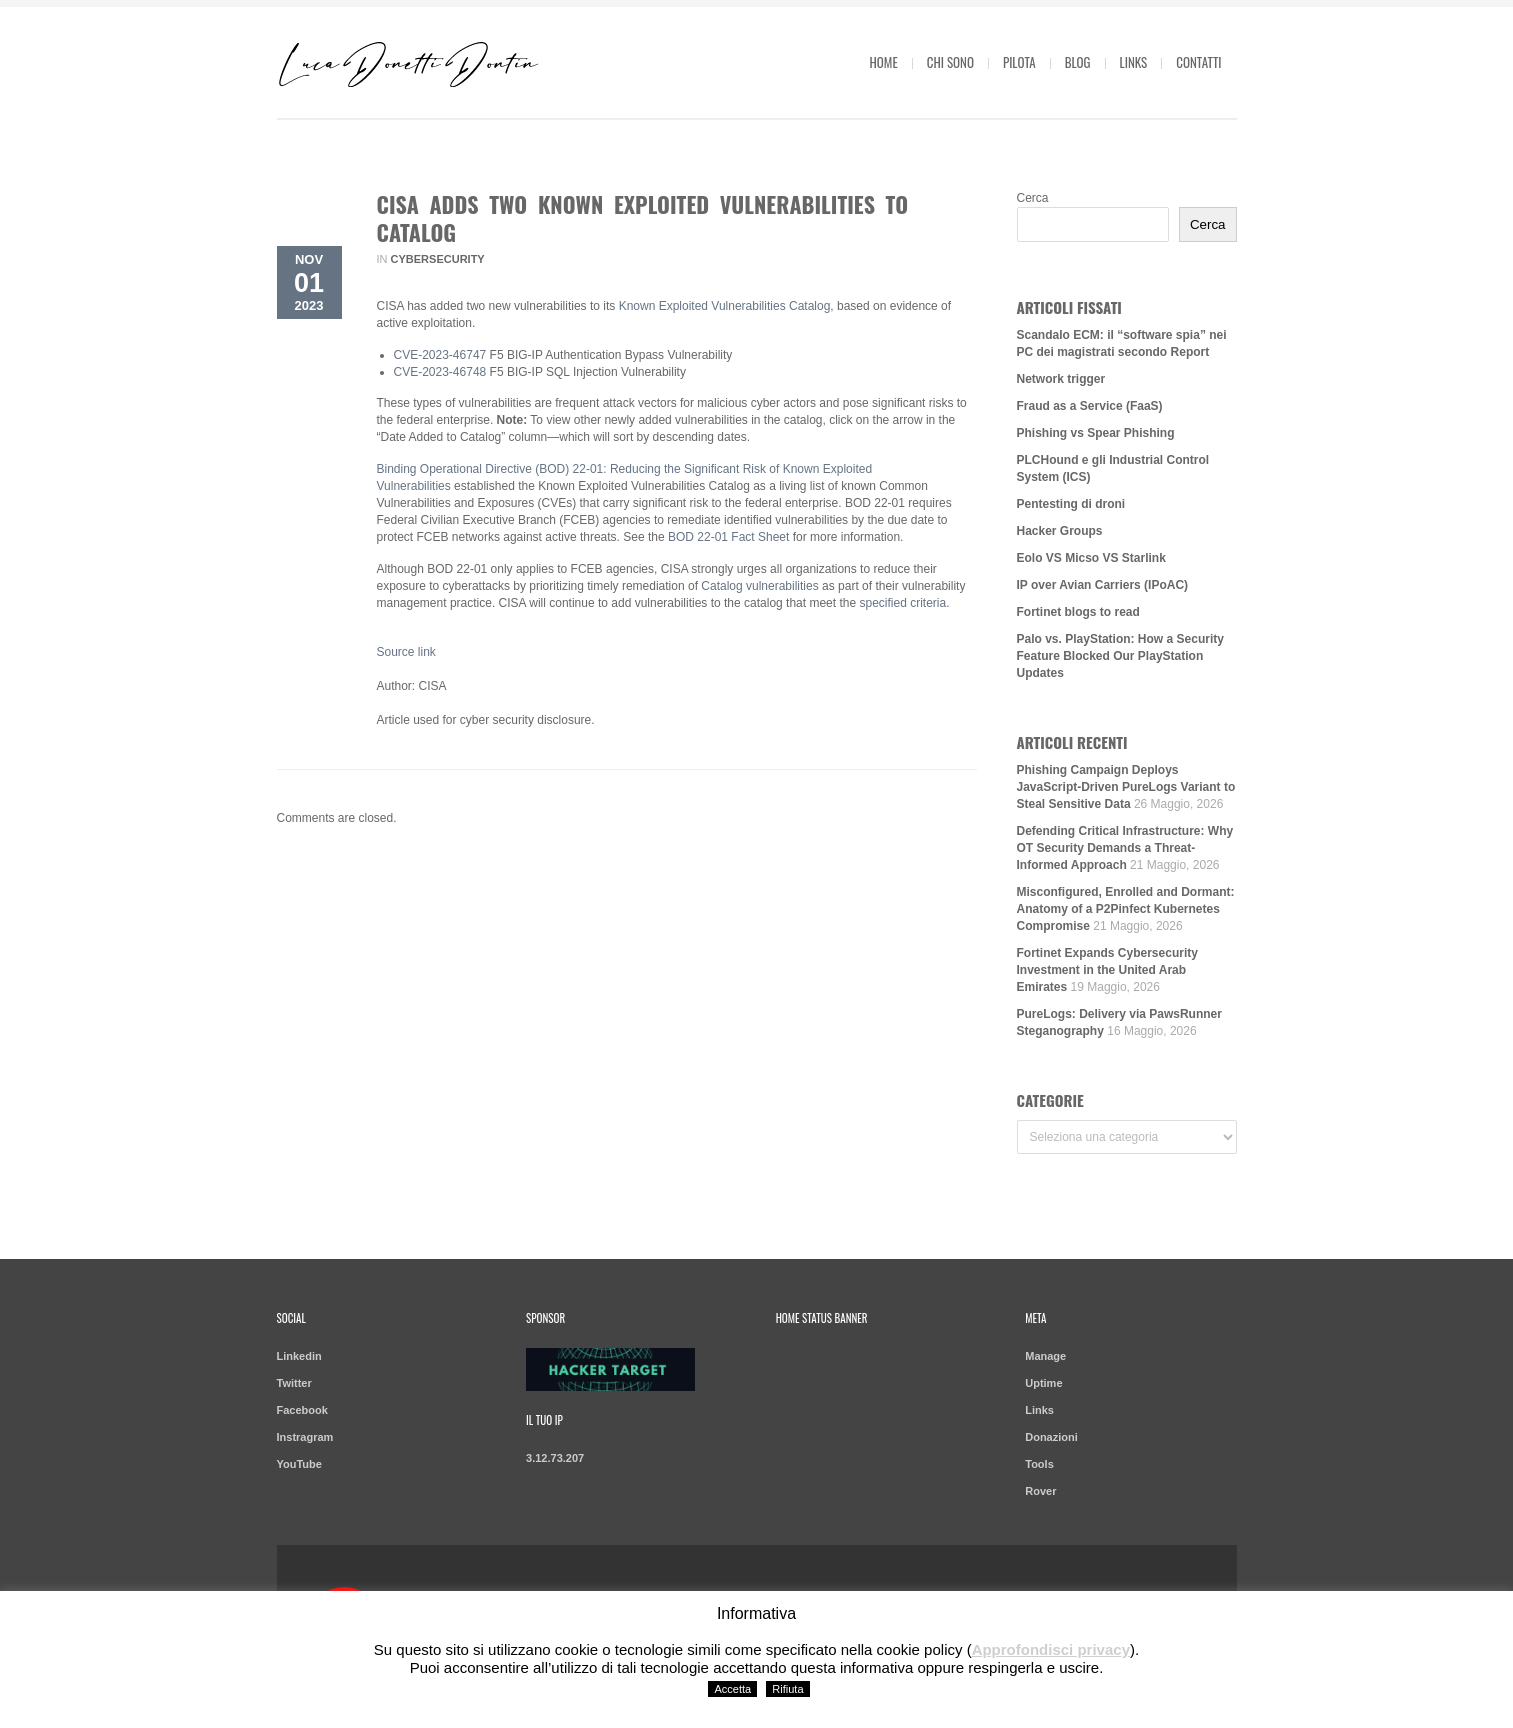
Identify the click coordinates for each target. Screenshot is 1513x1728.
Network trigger (1061, 379)
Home (884, 62)
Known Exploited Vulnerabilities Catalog (725, 306)
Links (1134, 62)
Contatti (1198, 62)
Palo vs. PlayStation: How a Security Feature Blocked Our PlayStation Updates (1120, 656)
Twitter (294, 1383)
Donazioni (1051, 1437)
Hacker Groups (1060, 531)
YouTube (299, 1464)
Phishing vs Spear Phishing (1096, 433)
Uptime (1043, 1383)
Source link (406, 652)
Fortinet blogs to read (1078, 612)
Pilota (1019, 62)
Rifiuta (787, 1689)
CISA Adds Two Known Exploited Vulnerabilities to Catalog (643, 218)
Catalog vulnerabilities (759, 586)
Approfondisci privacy (1051, 1649)
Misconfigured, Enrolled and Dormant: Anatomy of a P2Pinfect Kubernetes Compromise (1126, 909)
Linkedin (299, 1356)
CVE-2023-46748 (440, 372)
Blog (1078, 62)
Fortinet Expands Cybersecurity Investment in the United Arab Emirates (1107, 970)
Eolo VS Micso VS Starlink (1091, 558)
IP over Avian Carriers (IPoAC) (1103, 585)
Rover (1040, 1491)
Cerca (1033, 198)
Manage (1045, 1356)
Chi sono (950, 62)
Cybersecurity (438, 259)
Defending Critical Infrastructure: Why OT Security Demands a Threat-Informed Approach (1125, 848)
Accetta (732, 1689)
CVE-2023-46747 (440, 355)
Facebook (302, 1410)
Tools (1039, 1464)
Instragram (305, 1437)
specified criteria (902, 603)
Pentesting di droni (1071, 504)
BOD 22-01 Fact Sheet (728, 537)
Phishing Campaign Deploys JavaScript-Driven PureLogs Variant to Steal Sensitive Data (1126, 787)
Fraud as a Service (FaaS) (1090, 406)
